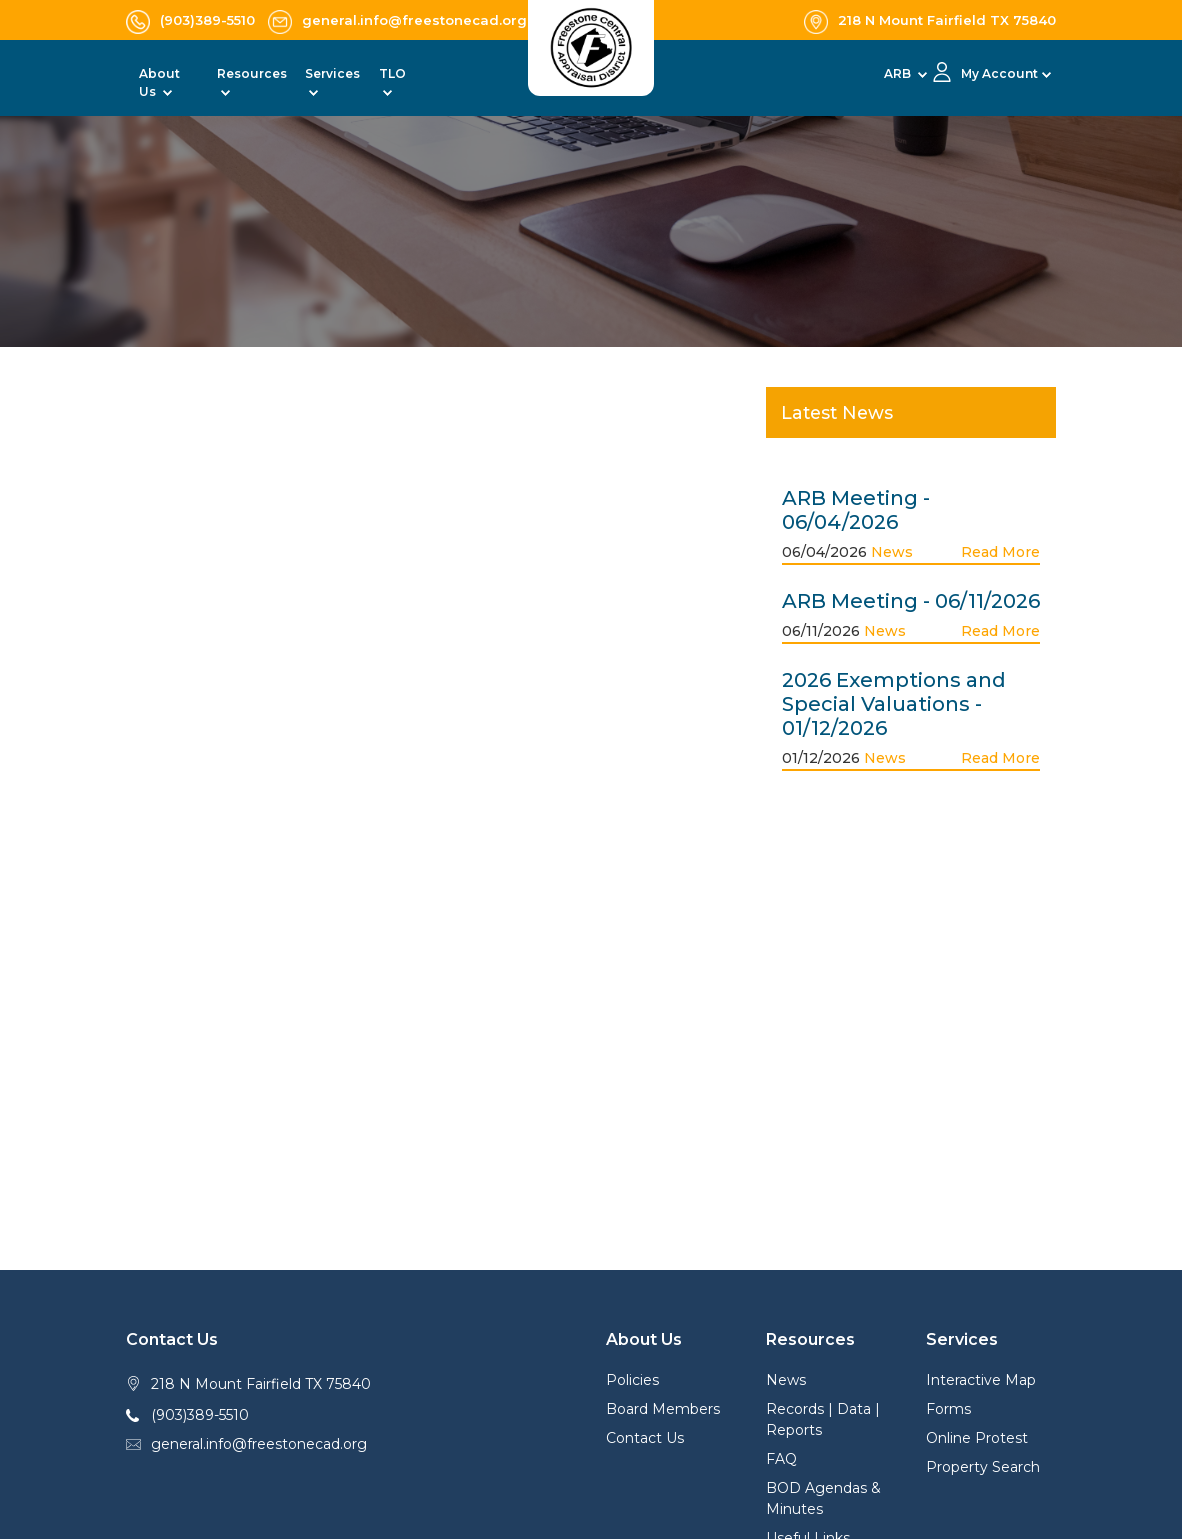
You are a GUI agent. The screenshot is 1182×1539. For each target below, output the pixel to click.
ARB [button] (899, 73)
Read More (1000, 552)
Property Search (983, 1467)
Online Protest (977, 1438)
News (892, 552)
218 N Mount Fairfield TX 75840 (261, 1384)
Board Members (663, 1409)
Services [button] (332, 73)
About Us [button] (159, 82)
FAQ (781, 1459)
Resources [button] (252, 73)
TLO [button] (392, 73)
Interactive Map (981, 1380)
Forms (948, 1409)
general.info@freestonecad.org (259, 1444)
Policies (632, 1380)
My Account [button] (999, 73)
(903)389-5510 (200, 1415)
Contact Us (645, 1438)
